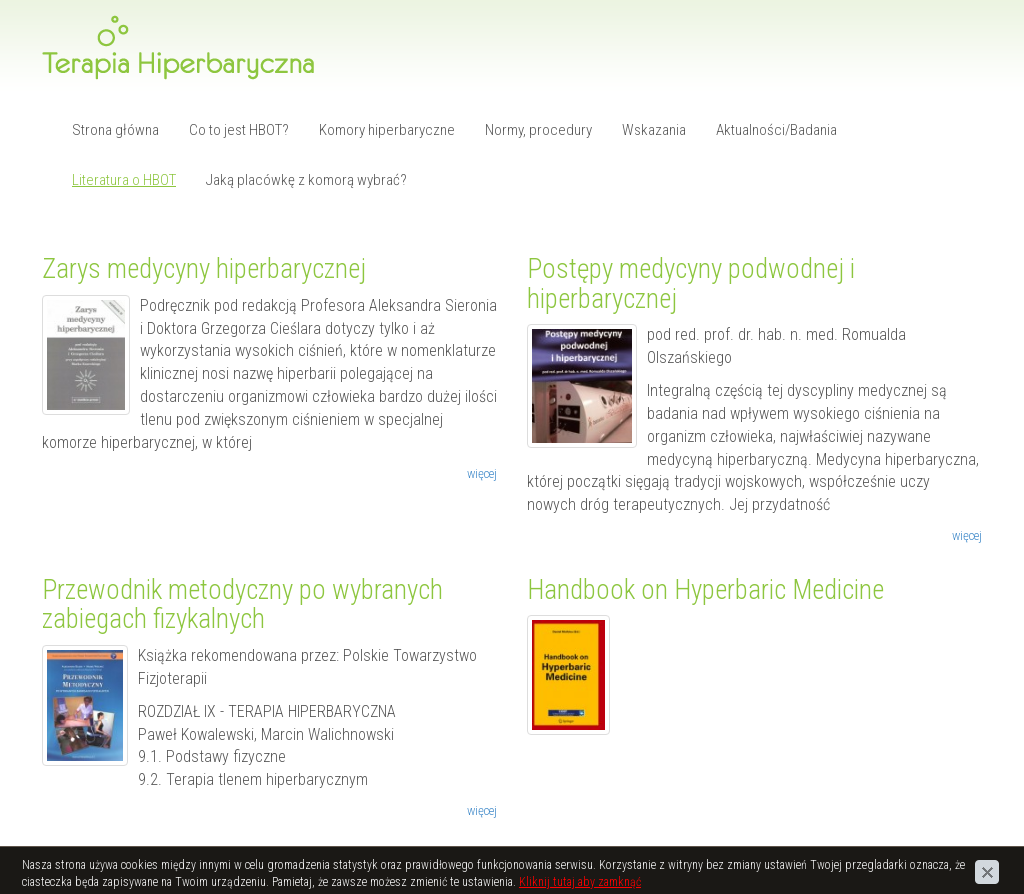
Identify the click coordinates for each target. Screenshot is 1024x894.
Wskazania (654, 130)
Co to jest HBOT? (239, 130)
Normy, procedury (538, 130)
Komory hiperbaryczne (387, 130)
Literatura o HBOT (124, 180)
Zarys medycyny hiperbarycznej (204, 269)
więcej (482, 473)
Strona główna (115, 130)
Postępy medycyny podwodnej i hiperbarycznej (691, 284)
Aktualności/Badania (776, 130)
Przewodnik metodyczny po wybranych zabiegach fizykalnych (242, 605)
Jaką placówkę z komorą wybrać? (306, 180)
